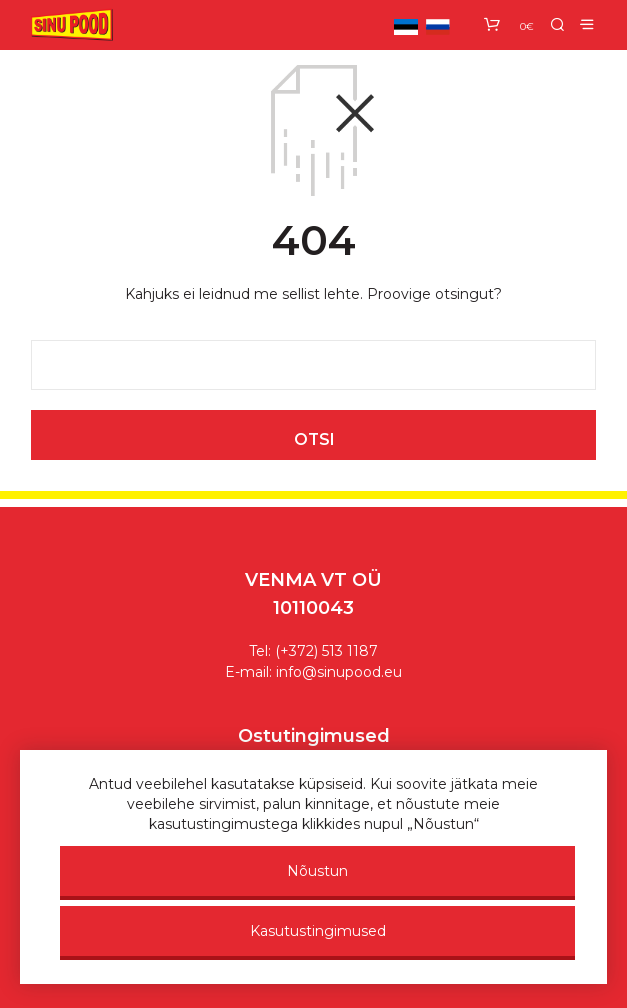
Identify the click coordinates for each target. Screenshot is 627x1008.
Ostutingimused (314, 736)
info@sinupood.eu (339, 672)
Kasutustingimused (318, 931)
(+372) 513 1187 (326, 651)
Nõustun (317, 871)
